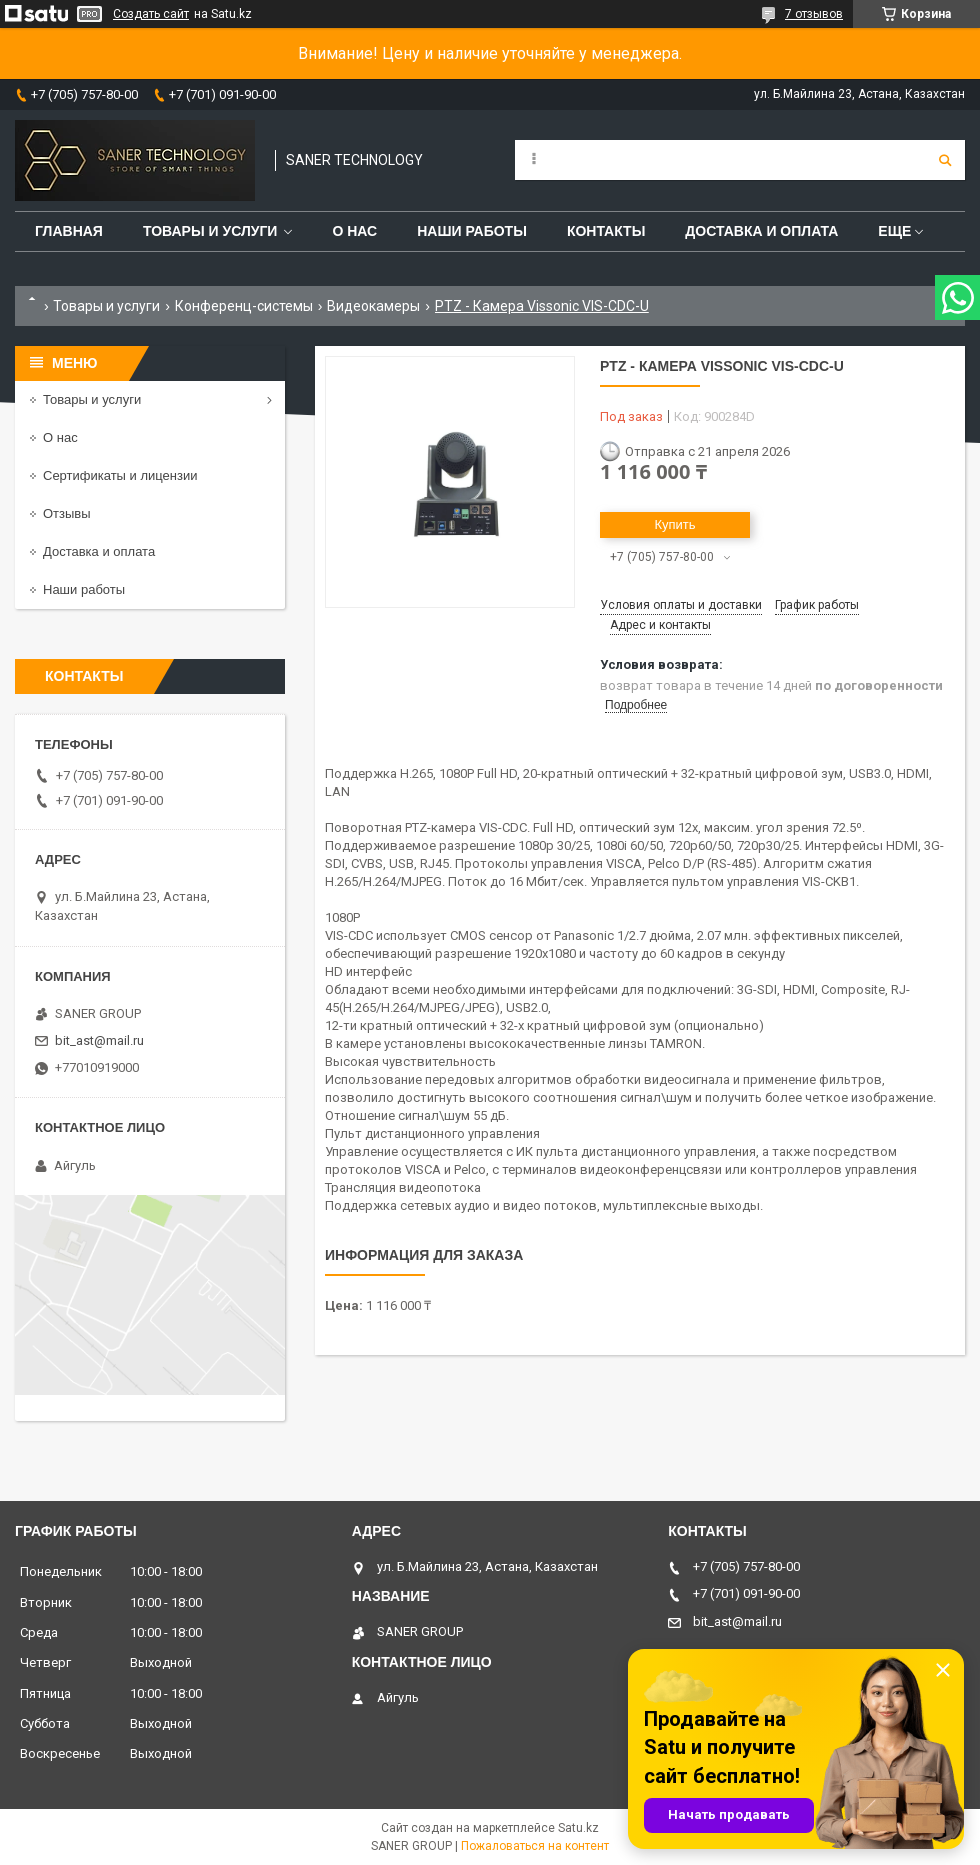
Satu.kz (578, 1828)
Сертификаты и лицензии (120, 475)
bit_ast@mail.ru (99, 1040)
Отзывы (67, 513)
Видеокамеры (373, 306)
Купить (674, 524)
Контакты (606, 231)
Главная (69, 231)
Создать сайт (151, 14)
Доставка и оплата (761, 231)
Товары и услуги (210, 231)
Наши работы (472, 231)
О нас (354, 231)
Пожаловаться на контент (535, 1846)
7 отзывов (814, 14)
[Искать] (945, 160)
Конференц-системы (244, 306)
